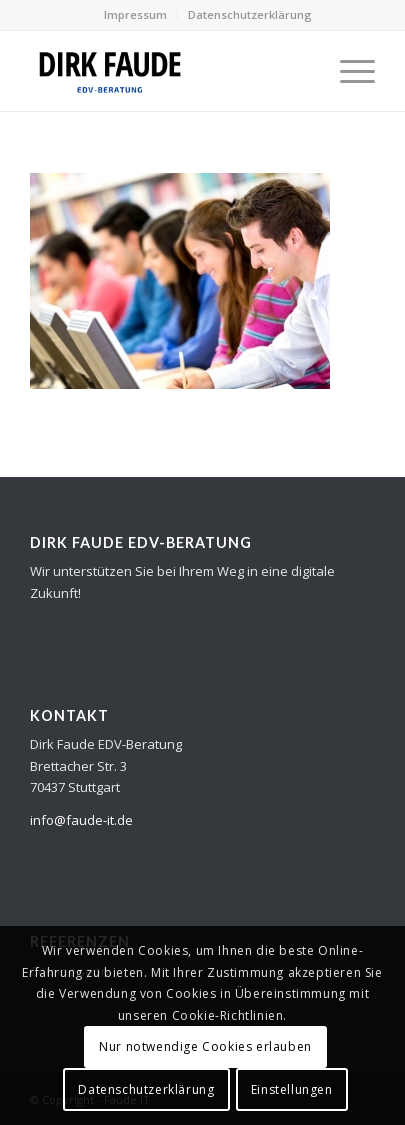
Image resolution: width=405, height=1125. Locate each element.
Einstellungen (292, 1089)
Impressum (135, 14)
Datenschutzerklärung (250, 14)
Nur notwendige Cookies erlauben (205, 1046)
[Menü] (347, 71)
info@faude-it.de (81, 820)
